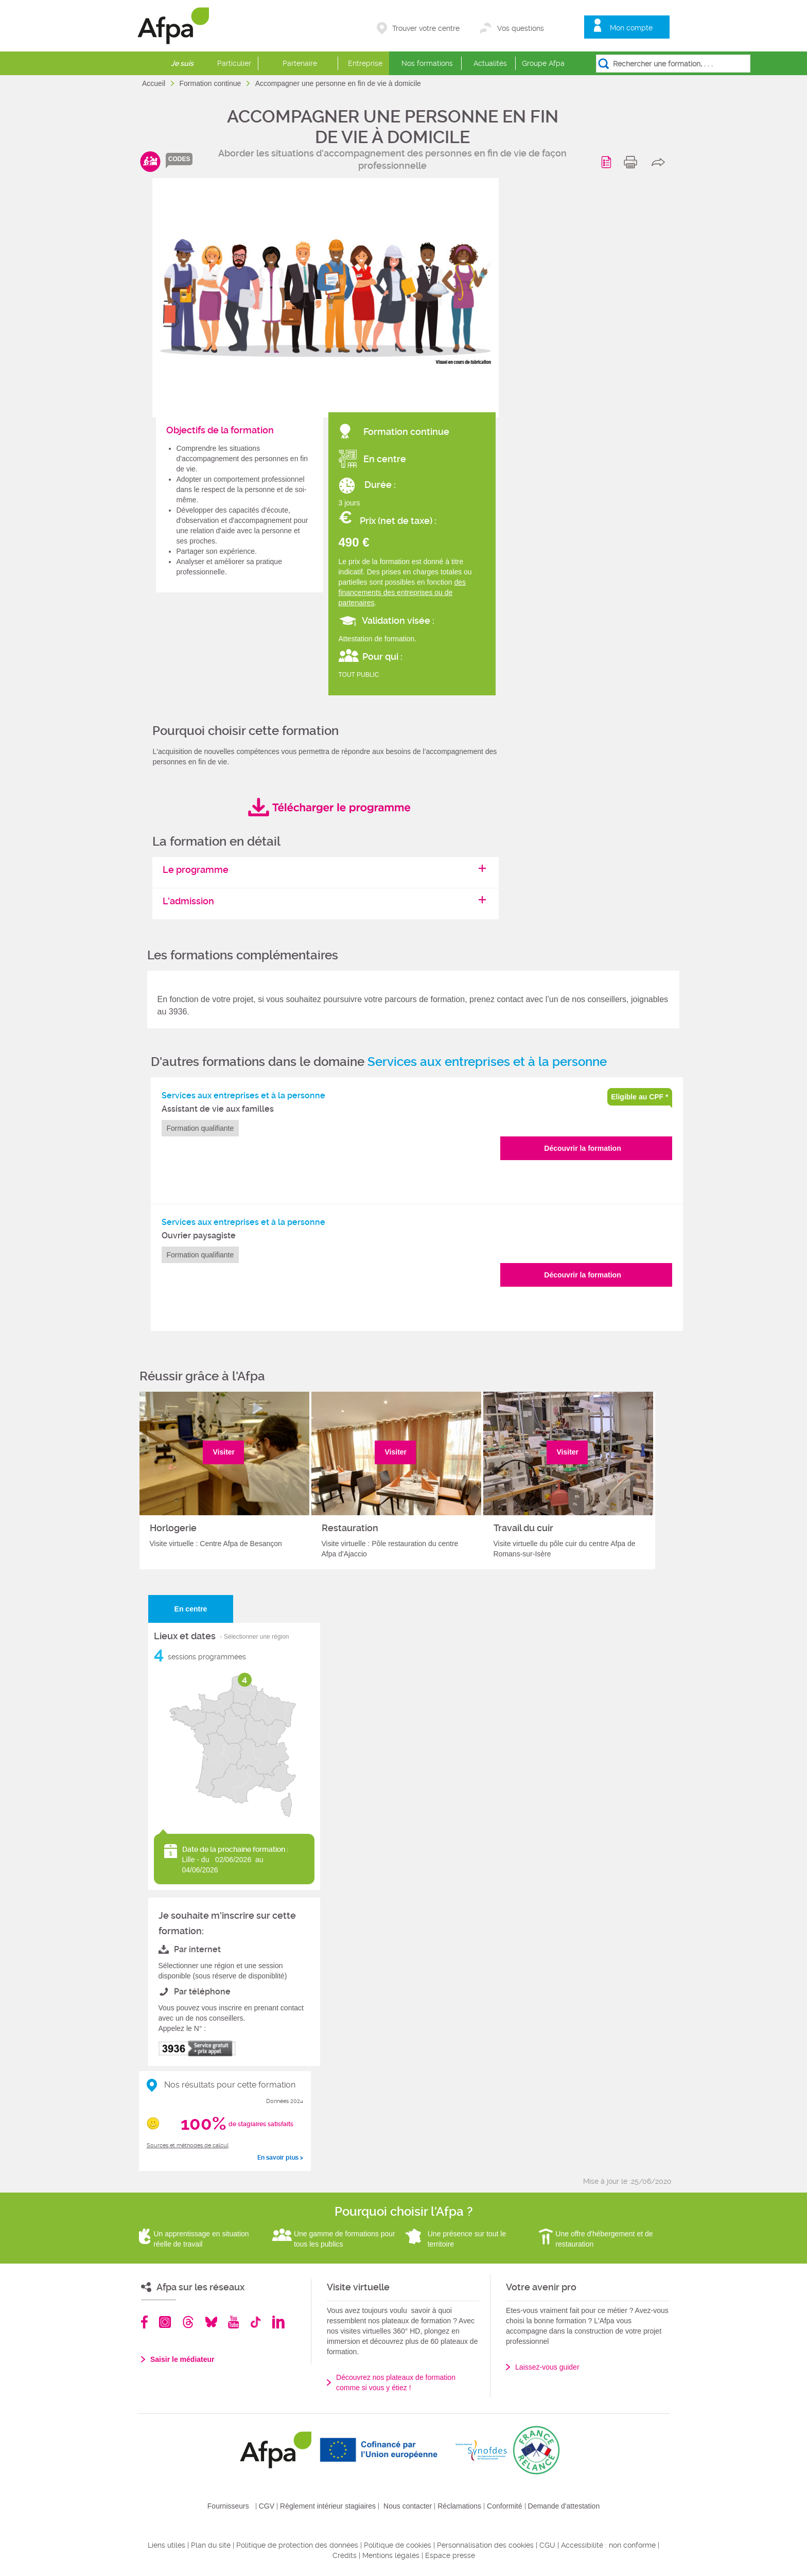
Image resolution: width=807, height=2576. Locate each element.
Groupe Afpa (543, 63)
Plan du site (211, 2545)
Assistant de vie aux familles (218, 1109)
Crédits (344, 2555)
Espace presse (450, 2555)
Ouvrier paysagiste (199, 1235)
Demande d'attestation (564, 2506)
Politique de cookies (397, 2545)
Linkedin (278, 2322)
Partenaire (300, 63)
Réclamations (459, 2506)
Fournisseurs (228, 2506)
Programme (608, 162)
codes (179, 159)
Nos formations (427, 63)
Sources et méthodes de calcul (188, 2145)
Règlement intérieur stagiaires (328, 2506)
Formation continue (211, 83)
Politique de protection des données (297, 2545)
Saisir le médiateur (182, 2359)
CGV (266, 2506)
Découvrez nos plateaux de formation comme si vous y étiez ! (395, 2382)
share (661, 162)
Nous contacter (407, 2506)
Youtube (233, 2322)
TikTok (255, 2322)
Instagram (165, 2322)
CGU (547, 2545)
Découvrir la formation (582, 1148)
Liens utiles (166, 2545)
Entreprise (365, 63)
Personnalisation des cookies (485, 2545)
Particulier (234, 63)
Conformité (504, 2506)
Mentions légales (390, 2555)
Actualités (490, 63)
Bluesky (211, 2322)
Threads (188, 2322)
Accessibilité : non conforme (608, 2545)
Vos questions (520, 28)
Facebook (144, 2322)
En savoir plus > (280, 2157)
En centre (190, 1609)
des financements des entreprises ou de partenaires (402, 592)
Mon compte (631, 28)
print (633, 162)
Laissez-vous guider (547, 2367)
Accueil (154, 83)
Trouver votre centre (426, 28)
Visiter (224, 1452)
